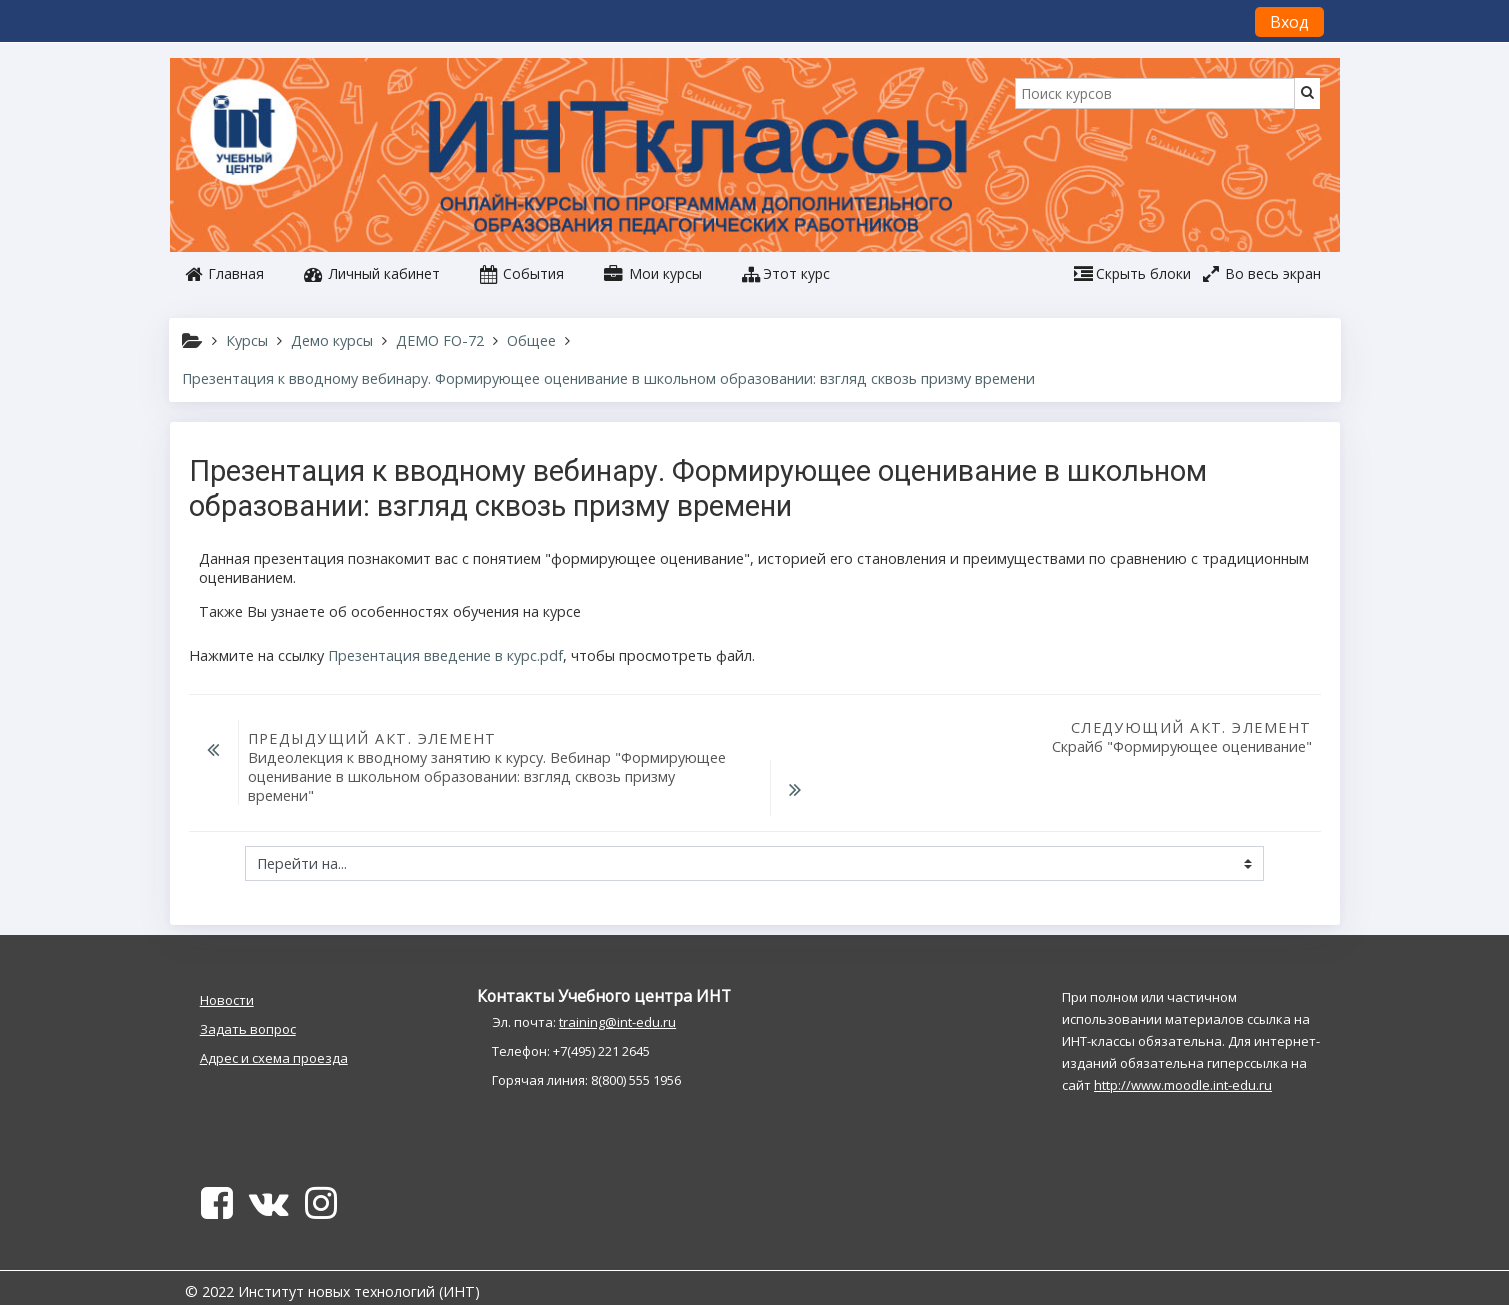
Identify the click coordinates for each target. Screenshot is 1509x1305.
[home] (247, 134)
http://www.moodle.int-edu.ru (1183, 1063)
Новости (227, 978)
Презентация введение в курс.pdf (445, 655)
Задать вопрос (248, 1007)
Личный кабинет (372, 273)
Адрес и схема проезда (274, 1036)
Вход (1289, 22)
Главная (224, 273)
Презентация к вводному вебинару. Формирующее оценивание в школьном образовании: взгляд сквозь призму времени (608, 378)
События (522, 273)
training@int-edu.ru (617, 1000)
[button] (786, 274)
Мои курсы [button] (653, 273)
